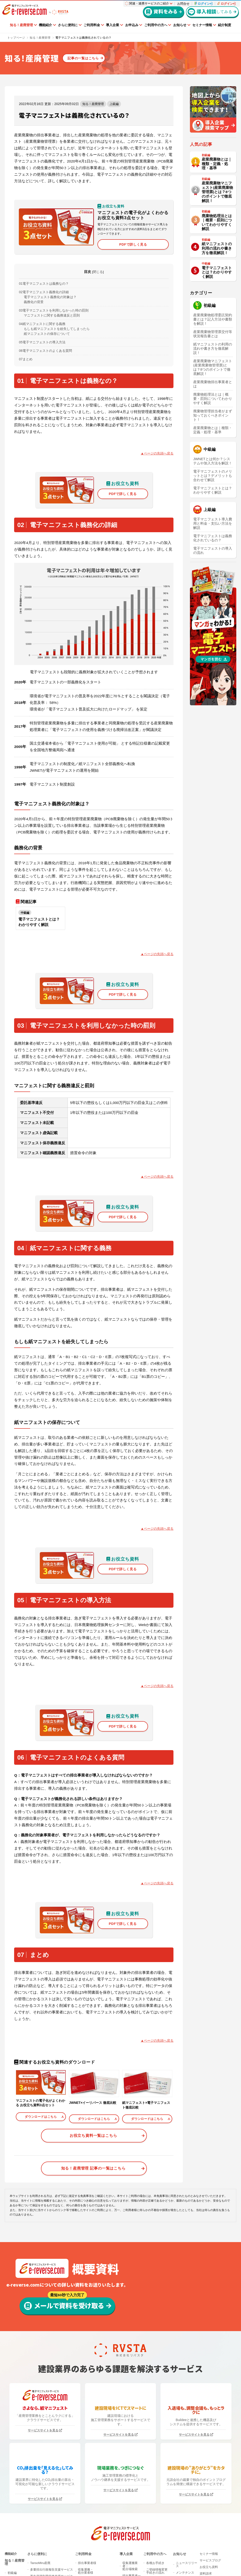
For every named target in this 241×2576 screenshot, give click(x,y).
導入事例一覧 (131, 2571)
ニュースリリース (186, 2551)
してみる (210, 15)
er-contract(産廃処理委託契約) (43, 2570)
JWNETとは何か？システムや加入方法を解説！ (212, 456)
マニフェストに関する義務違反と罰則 (52, 315)
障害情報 (182, 2565)
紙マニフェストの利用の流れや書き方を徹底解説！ (218, 246)
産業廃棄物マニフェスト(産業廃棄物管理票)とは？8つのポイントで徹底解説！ (218, 190)
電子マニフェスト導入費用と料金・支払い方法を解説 (212, 514)
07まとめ (25, 359)
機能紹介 (45, 28)
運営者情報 (207, 2572)
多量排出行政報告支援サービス (51, 2555)
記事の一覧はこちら (83, 58)
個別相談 (206, 2566)
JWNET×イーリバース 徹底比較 (92, 2103)
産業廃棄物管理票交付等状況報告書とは (212, 334)
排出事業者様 (87, 2549)
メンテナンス (185, 2558)
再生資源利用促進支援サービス (51, 2562)
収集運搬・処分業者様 (85, 2557)
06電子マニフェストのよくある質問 (45, 351)
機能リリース (185, 2571)
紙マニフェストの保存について (47, 334)
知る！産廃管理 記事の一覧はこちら (93, 2168)
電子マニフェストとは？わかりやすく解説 (39, 921)
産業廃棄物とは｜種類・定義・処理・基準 (218, 162)
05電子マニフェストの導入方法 (42, 342)
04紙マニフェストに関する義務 (42, 324)
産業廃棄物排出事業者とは (212, 384)
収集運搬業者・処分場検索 (130, 2552)
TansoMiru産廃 (40, 2549)
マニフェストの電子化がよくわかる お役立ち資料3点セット (40, 2103)
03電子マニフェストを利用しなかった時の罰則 (53, 310)
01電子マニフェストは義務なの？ (44, 283)
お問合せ (183, 3)
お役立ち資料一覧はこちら (93, 2136)
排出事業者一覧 (131, 2563)
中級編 (25, 912)
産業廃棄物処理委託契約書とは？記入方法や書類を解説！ (212, 319)
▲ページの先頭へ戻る (157, 453)
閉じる (98, 272)
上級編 (114, 104)
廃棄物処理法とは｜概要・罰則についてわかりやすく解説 (218, 220)
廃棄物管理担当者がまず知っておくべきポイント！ (212, 415)
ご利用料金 (92, 28)
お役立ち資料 (209, 2553)
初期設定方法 (155, 2565)
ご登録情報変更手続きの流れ (157, 2557)
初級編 (12, 2558)
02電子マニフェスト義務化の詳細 (44, 292)
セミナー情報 (202, 28)
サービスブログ (210, 2546)
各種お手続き (155, 2549)
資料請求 (206, 2559)
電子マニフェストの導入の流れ (212, 541)
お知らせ (179, 28)
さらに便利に (68, 28)
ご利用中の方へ (155, 28)
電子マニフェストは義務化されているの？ (212, 529)
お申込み (131, 28)
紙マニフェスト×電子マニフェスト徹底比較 (146, 2105)
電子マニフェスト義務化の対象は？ (50, 297)
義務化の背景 (34, 302)
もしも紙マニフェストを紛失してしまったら (57, 329)
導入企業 (112, 28)
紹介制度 (224, 28)
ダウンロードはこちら (41, 2116)
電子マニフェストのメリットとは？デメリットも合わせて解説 (212, 471)
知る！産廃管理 (21, 28)
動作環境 (152, 2571)
